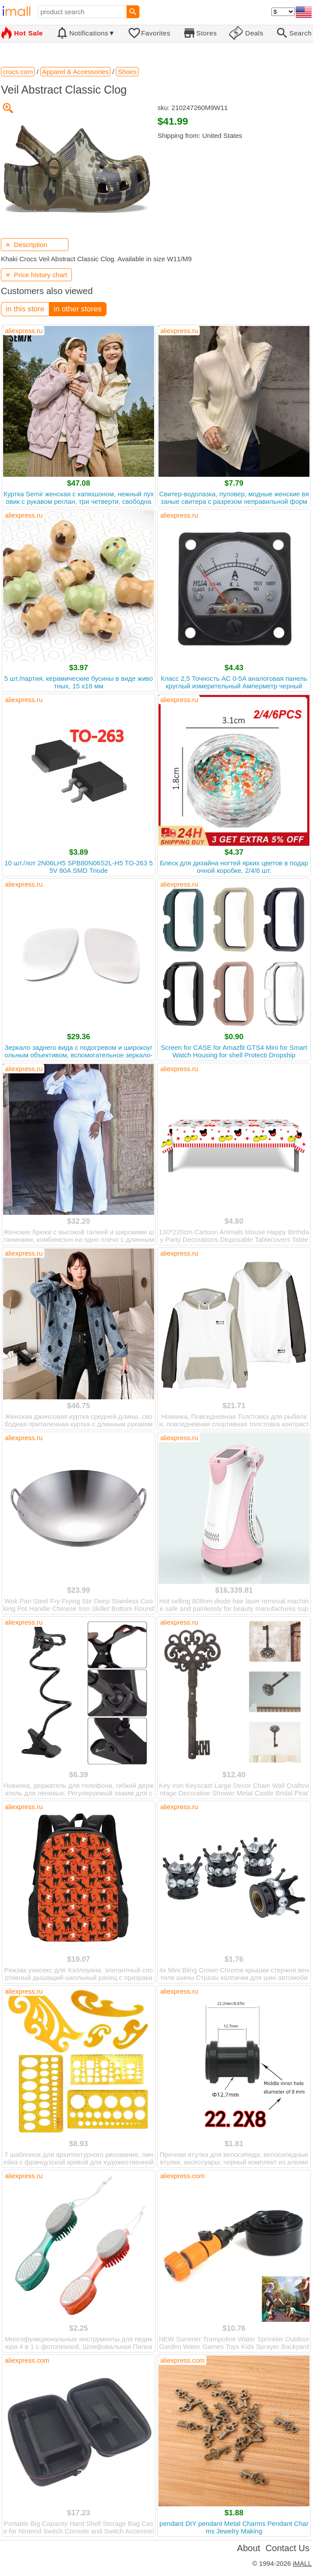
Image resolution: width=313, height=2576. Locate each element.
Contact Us (287, 2548)
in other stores (78, 309)
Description (26, 244)
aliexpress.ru (24, 330)
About (248, 2548)
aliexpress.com (182, 2175)
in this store (25, 309)
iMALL (302, 2563)
